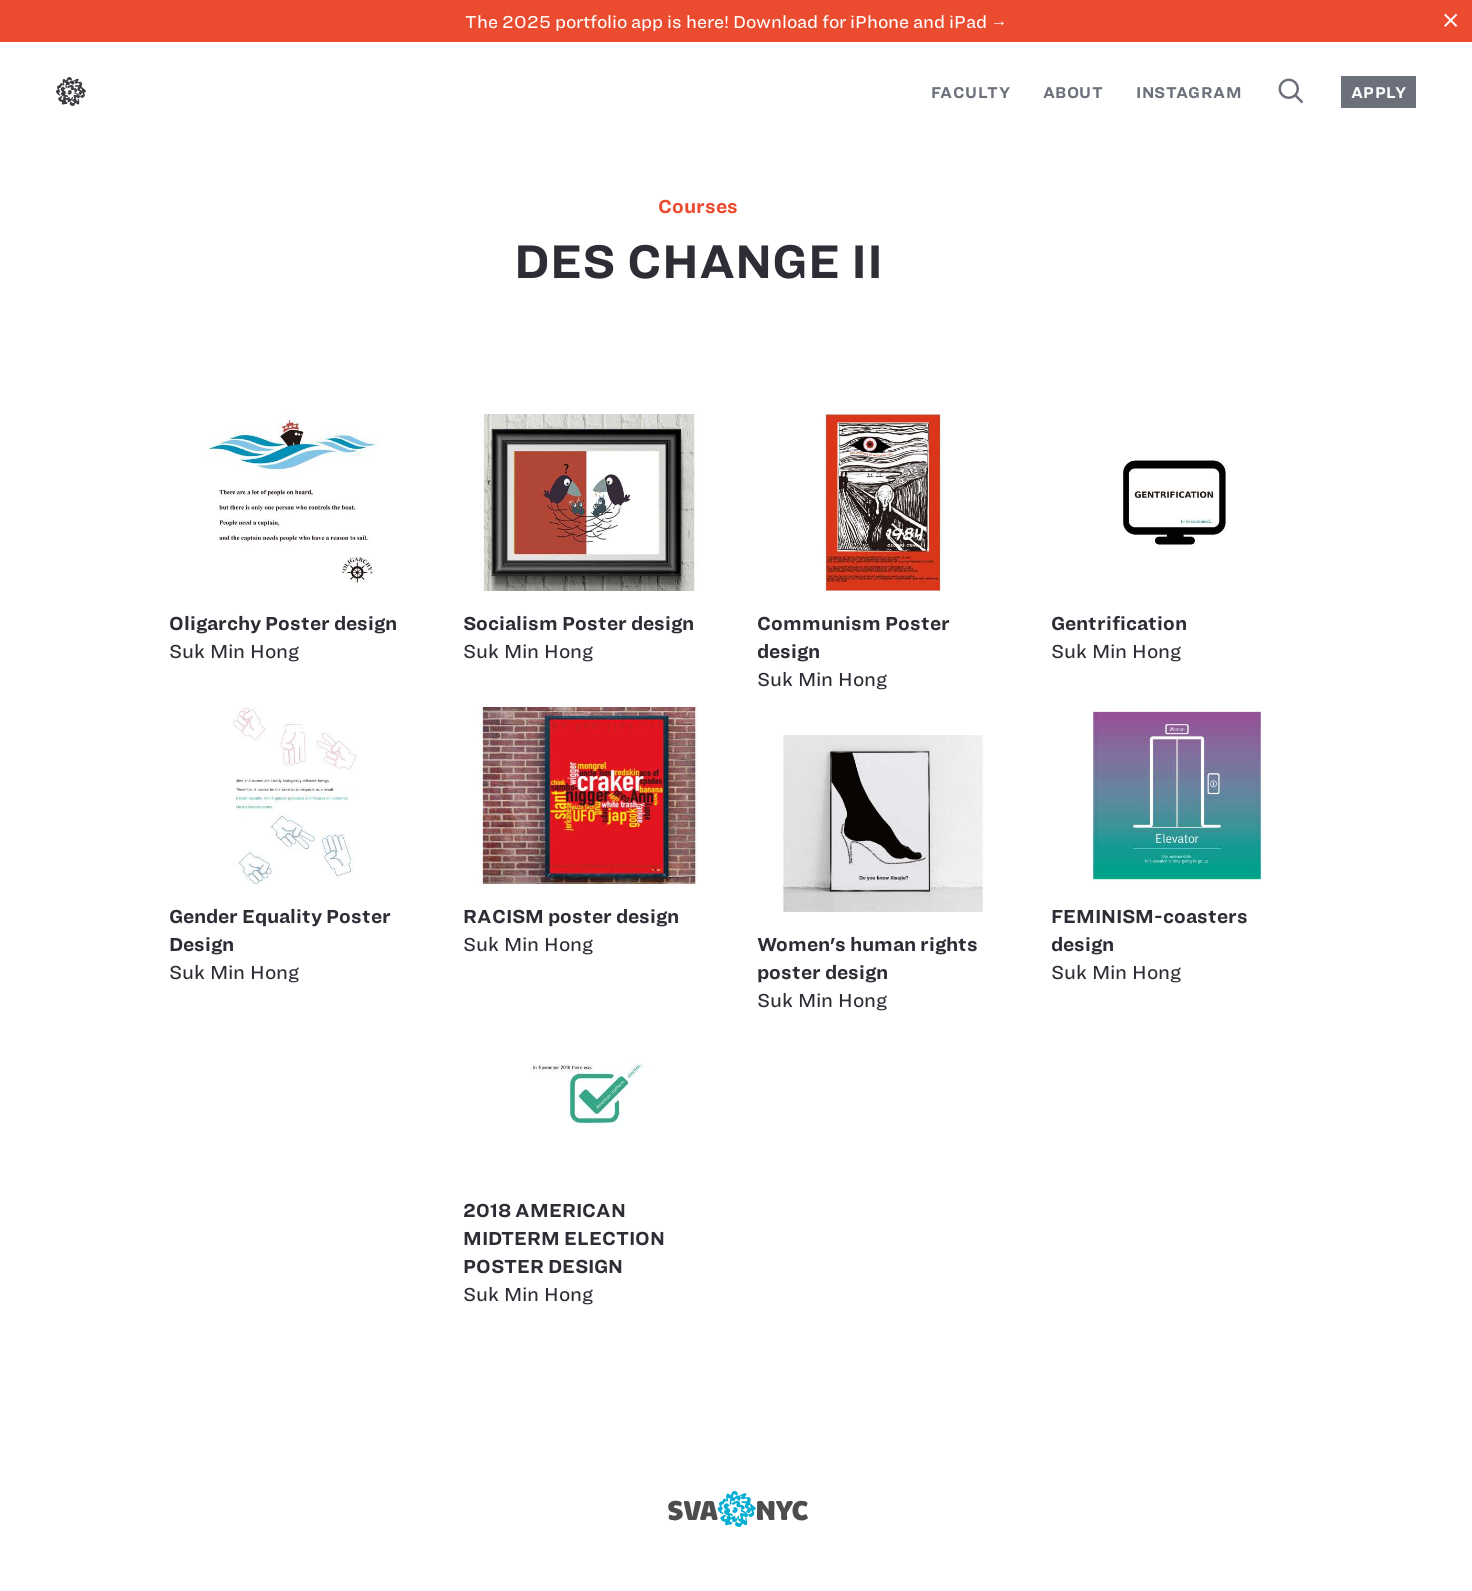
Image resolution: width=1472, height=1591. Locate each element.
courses (698, 207)
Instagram (1189, 92)
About (1073, 92)
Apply (1378, 92)
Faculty (970, 92)
